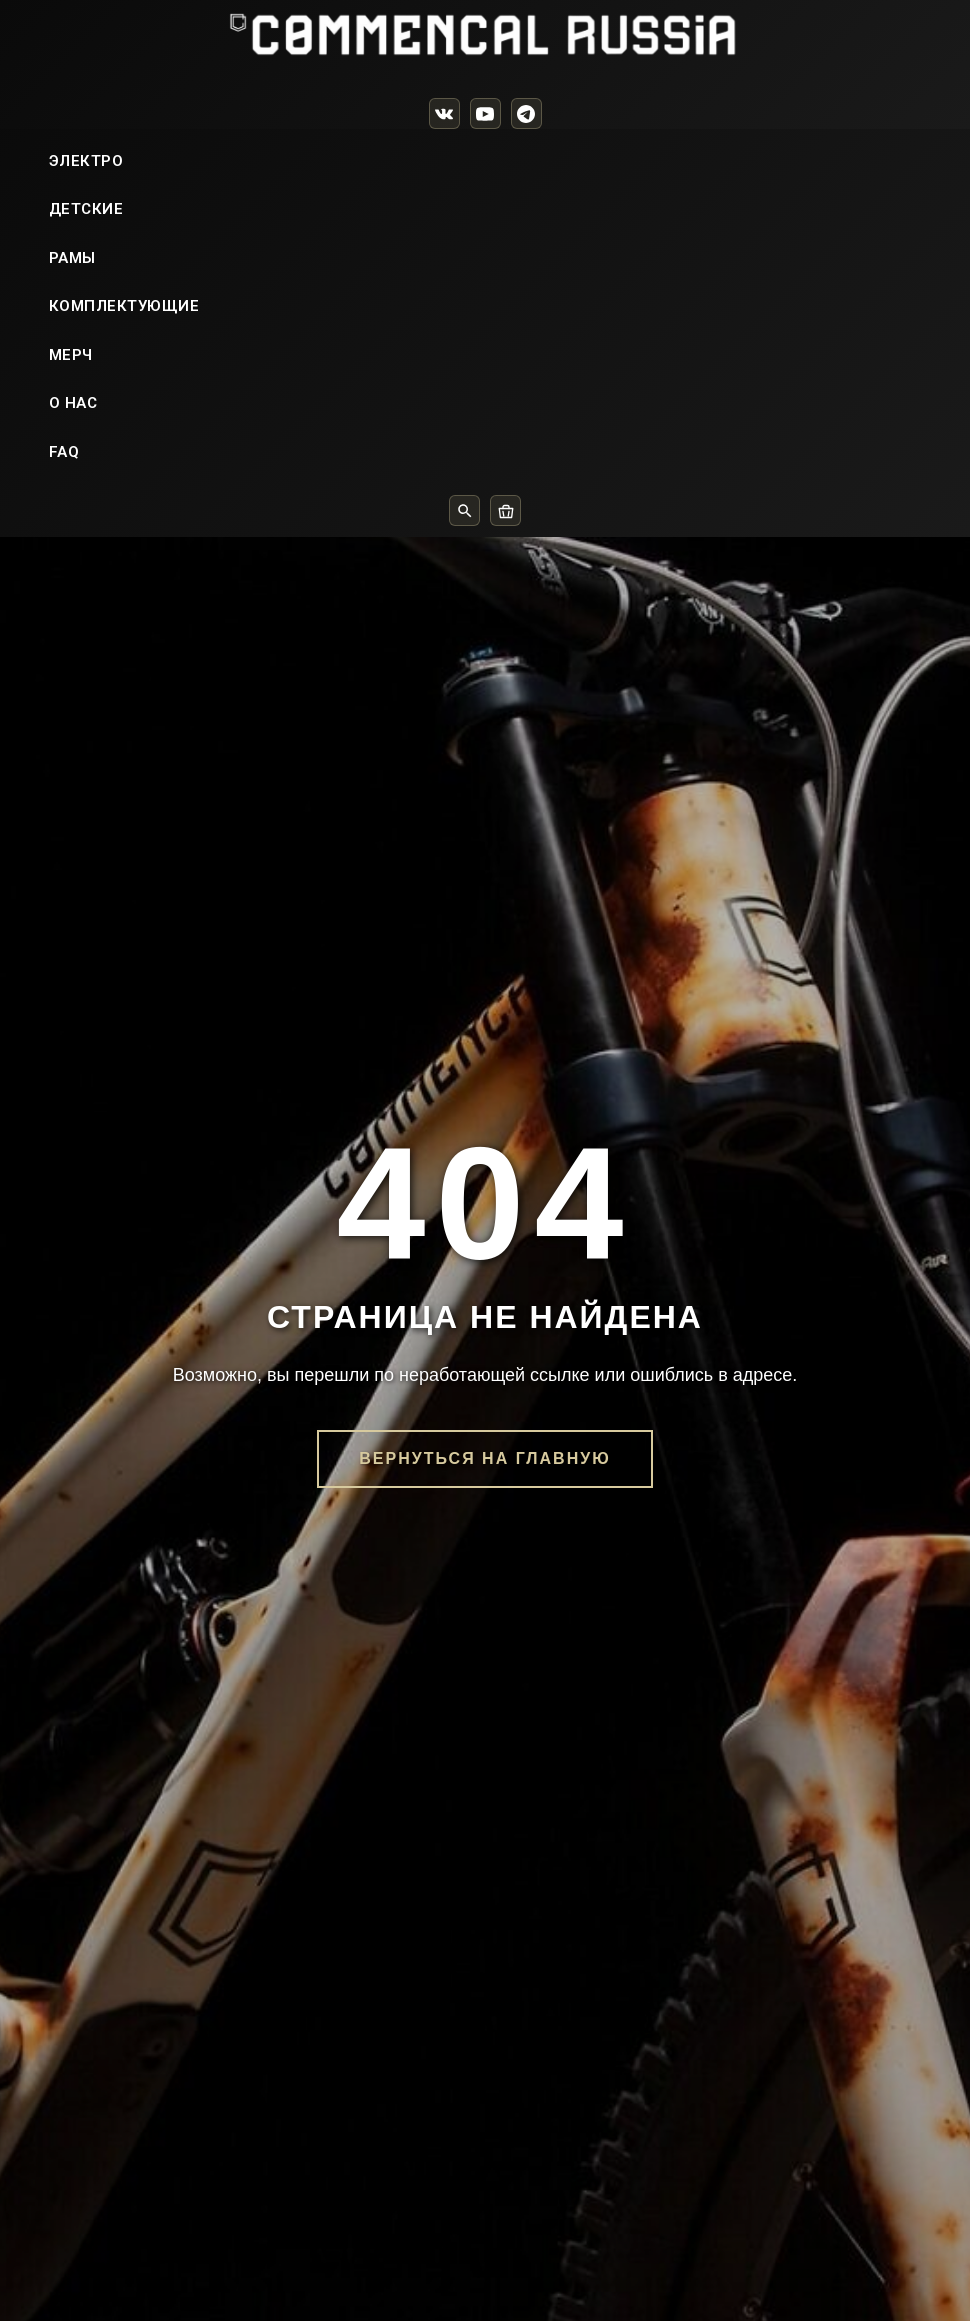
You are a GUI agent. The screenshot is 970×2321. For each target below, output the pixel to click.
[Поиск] (464, 558)
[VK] (444, 113)
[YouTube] (485, 113)
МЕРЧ (71, 403)
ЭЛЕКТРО (86, 209)
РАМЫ (72, 306)
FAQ (64, 500)
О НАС (73, 451)
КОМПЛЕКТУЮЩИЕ (124, 354)
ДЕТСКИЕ (86, 257)
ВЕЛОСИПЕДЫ (105, 160)
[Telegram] (526, 113)
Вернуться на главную (484, 1898)
